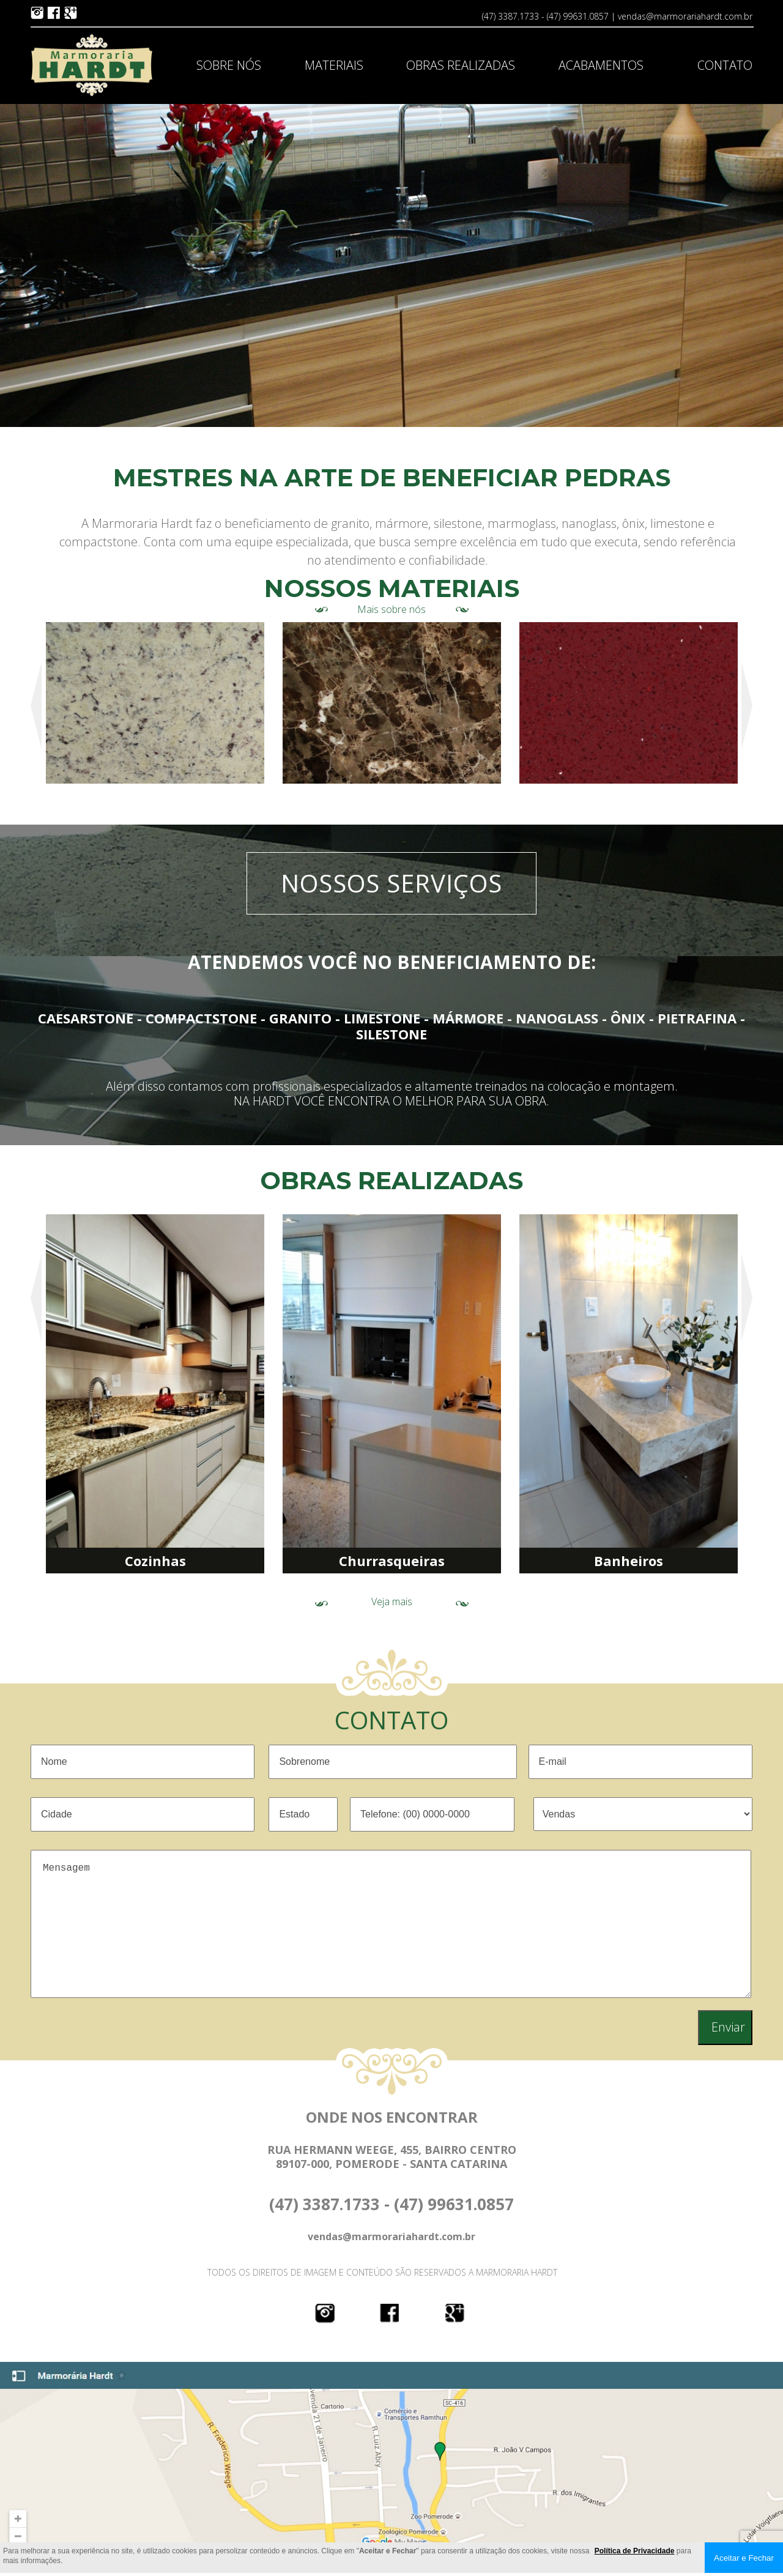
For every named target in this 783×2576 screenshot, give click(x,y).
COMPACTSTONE (201, 1018)
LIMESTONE (382, 1018)
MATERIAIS (334, 65)
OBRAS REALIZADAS (460, 65)
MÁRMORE (467, 1018)
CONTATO (724, 65)
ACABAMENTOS (601, 65)
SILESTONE (391, 1034)
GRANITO (300, 1018)
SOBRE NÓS (228, 65)
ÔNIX (627, 1018)
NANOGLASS (557, 1018)
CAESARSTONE (85, 1018)
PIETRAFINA (697, 1018)
